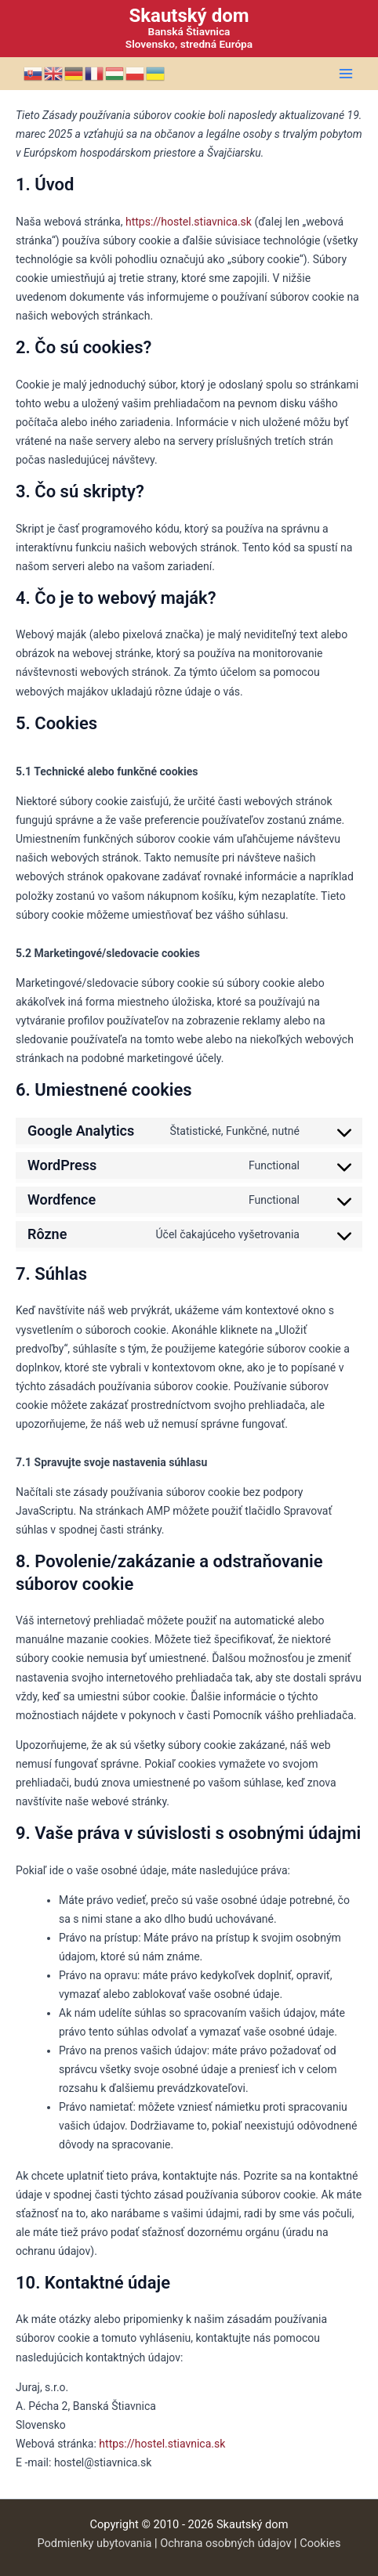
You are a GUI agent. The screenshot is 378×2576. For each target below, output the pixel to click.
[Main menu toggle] (345, 73)
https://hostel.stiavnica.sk (188, 221)
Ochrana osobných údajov (225, 2543)
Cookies (320, 2543)
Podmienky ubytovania (94, 2543)
